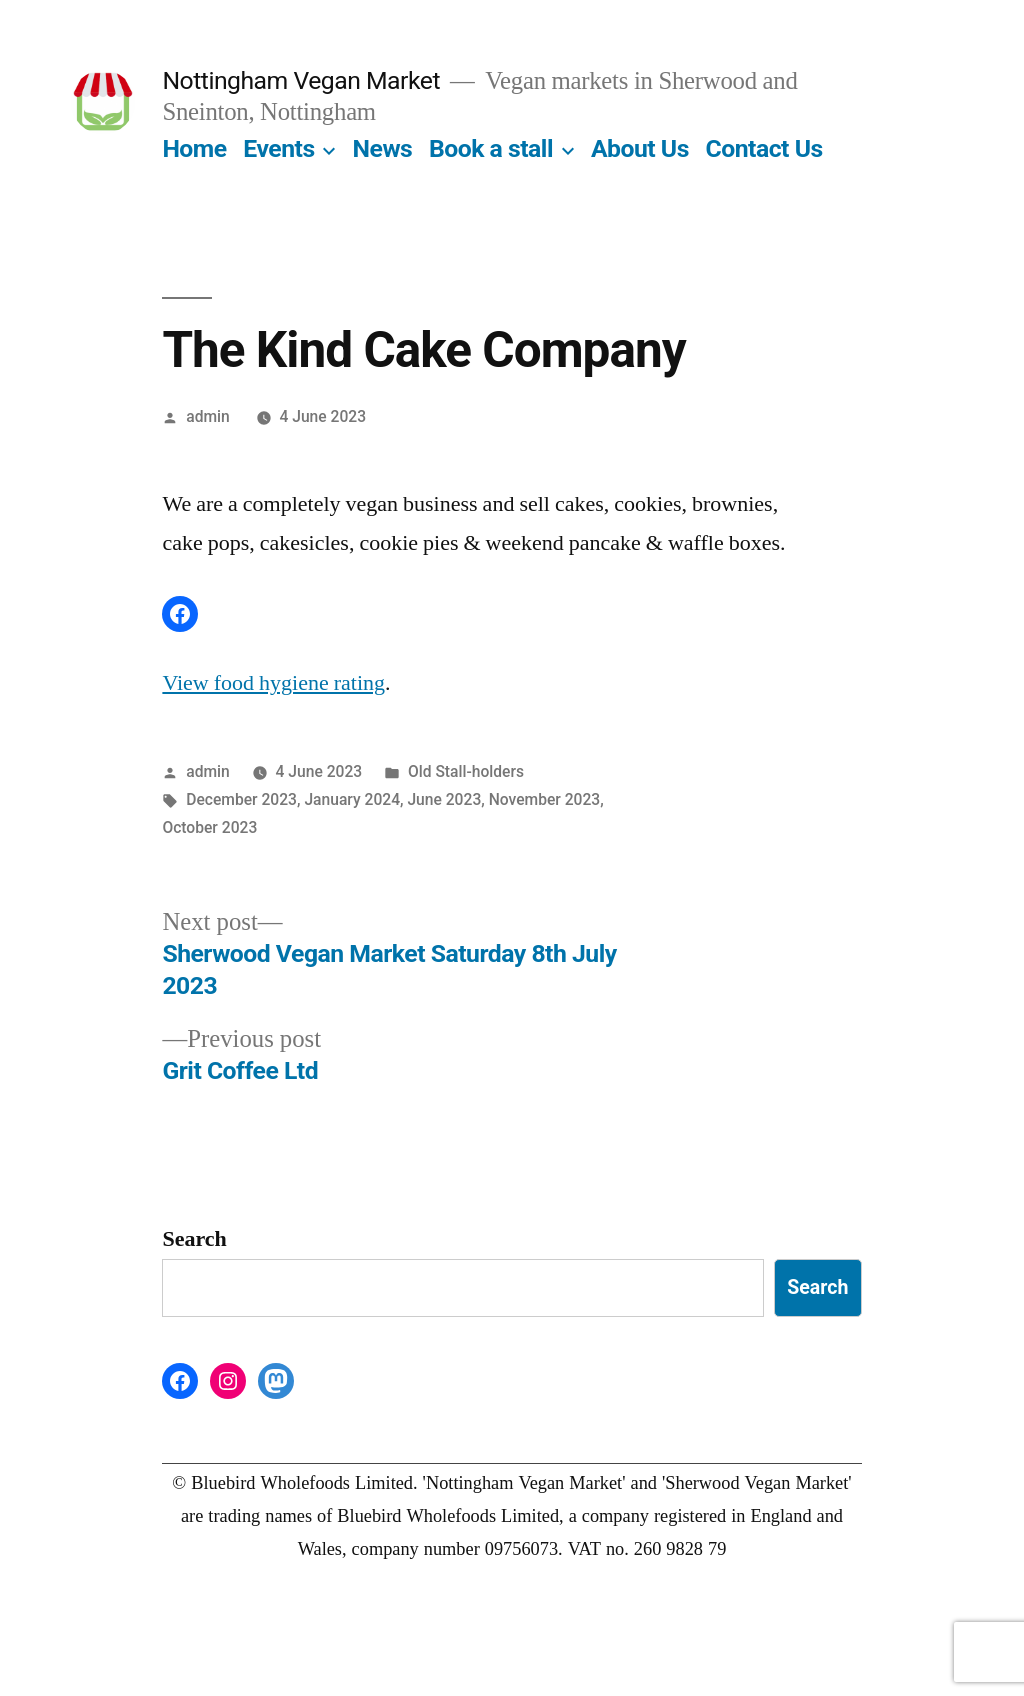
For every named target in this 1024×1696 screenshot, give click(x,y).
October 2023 (209, 827)
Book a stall (491, 148)
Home (194, 148)
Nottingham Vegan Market (301, 80)
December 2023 (241, 799)
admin (208, 416)
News (383, 148)
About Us (640, 148)
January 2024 (352, 799)
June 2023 (444, 799)
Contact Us (764, 148)
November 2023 (545, 799)
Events (278, 148)
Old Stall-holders (466, 771)
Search (194, 1239)
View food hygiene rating (273, 683)
